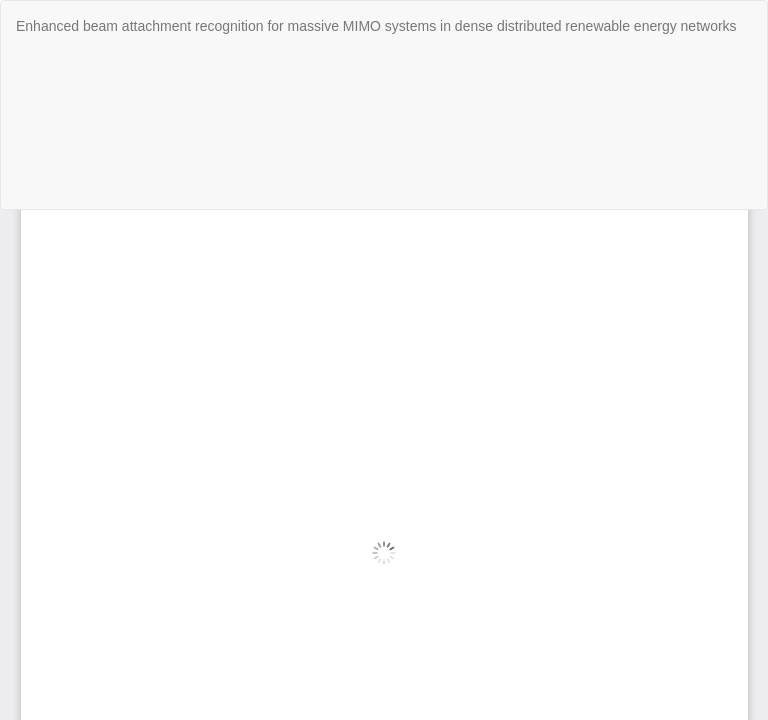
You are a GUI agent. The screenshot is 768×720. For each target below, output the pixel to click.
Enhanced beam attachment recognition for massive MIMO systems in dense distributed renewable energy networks (376, 26)
